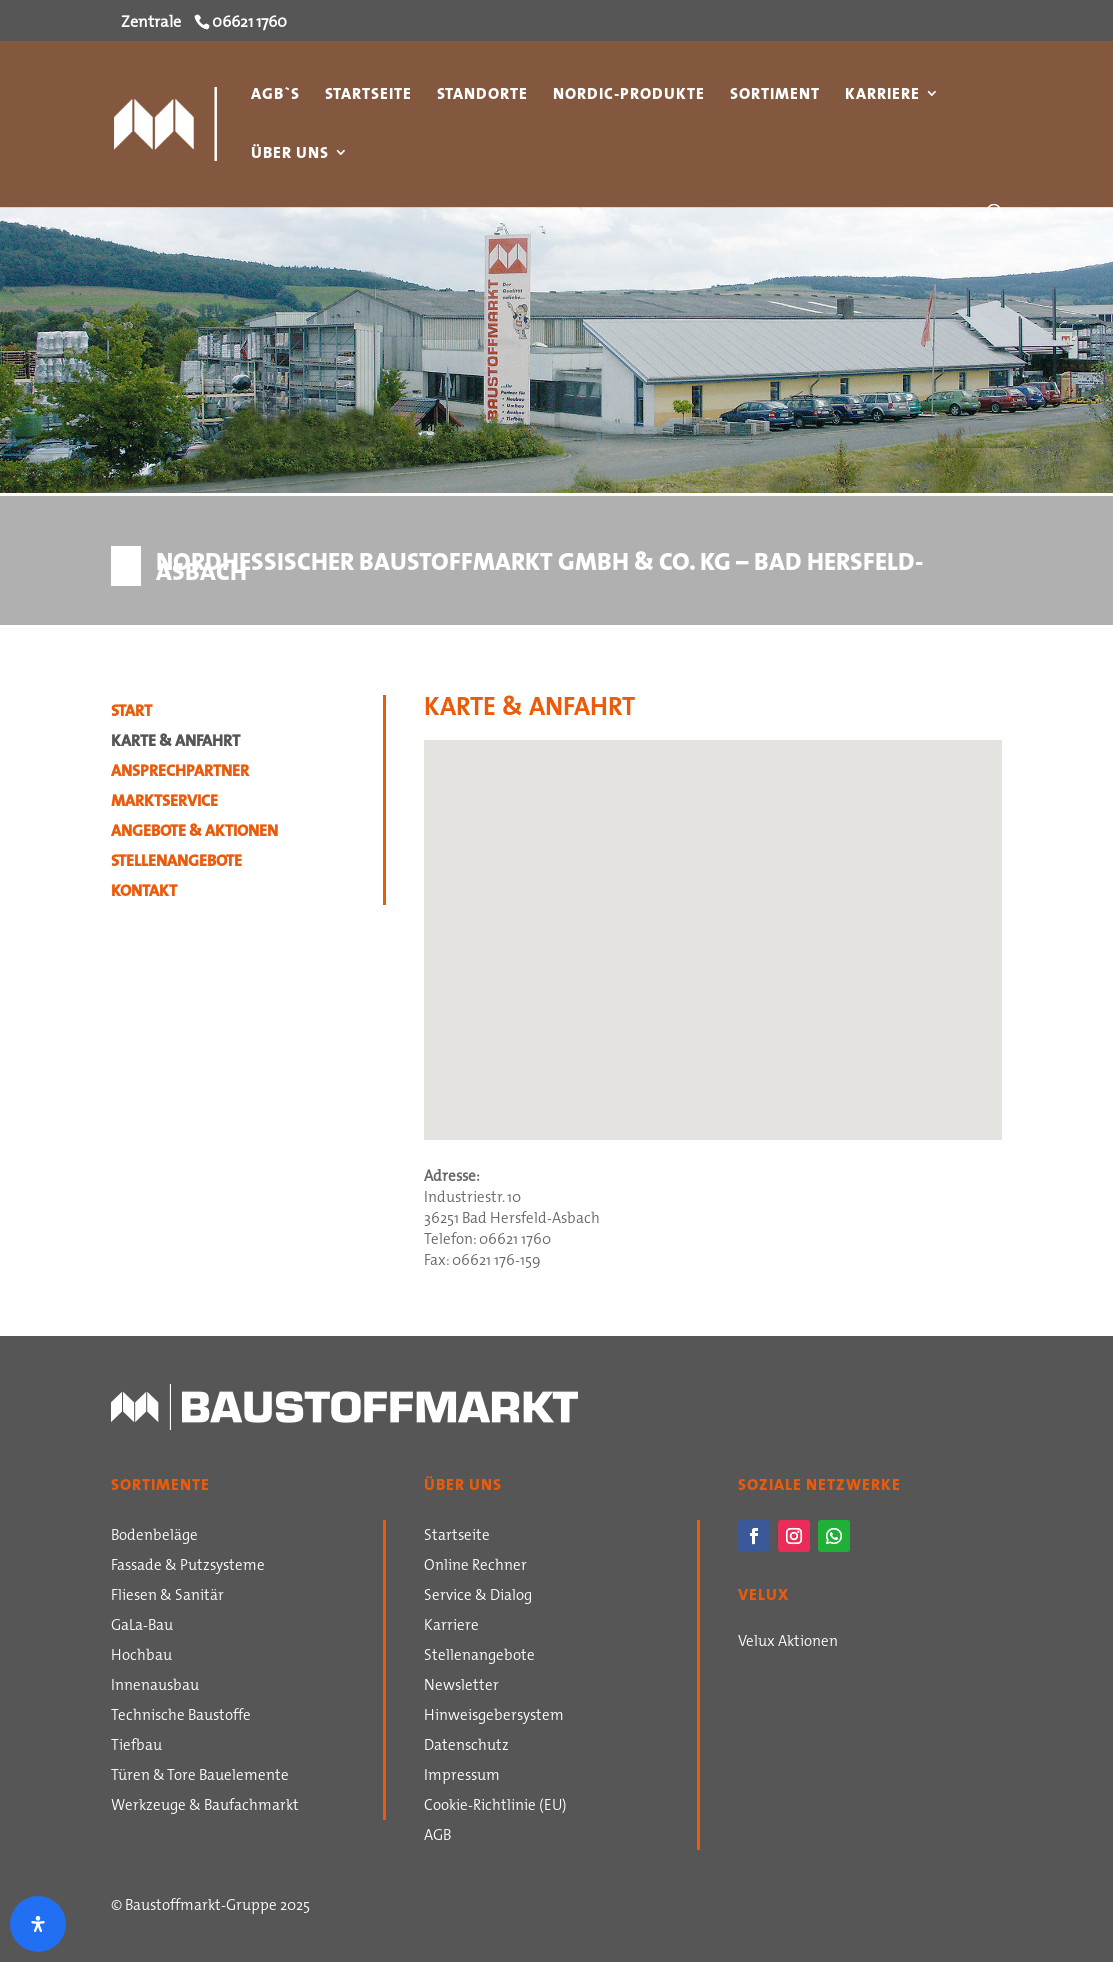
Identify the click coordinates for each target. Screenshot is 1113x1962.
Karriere (882, 96)
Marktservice (164, 803)
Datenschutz (466, 1747)
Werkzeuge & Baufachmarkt (205, 1807)
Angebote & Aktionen (194, 833)
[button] (558, 1095)
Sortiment (775, 96)
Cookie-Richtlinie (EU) (495, 1807)
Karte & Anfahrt (175, 743)
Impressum (462, 1777)
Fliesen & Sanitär (167, 1597)
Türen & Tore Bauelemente (200, 1777)
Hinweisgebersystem (494, 1717)
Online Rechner (475, 1567)
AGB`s (275, 96)
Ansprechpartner (180, 773)
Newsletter (461, 1687)
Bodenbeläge (154, 1537)
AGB (437, 1837)
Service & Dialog (478, 1597)
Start (131, 713)
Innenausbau (155, 1687)
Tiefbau (136, 1747)
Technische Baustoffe (181, 1717)
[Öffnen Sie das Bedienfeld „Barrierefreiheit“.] (38, 1924)
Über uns (290, 155)
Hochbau (141, 1657)
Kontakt (144, 893)
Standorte (482, 96)
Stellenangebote (176, 863)
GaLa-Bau (142, 1627)
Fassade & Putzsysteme (188, 1567)
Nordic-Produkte (629, 96)
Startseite (368, 96)
